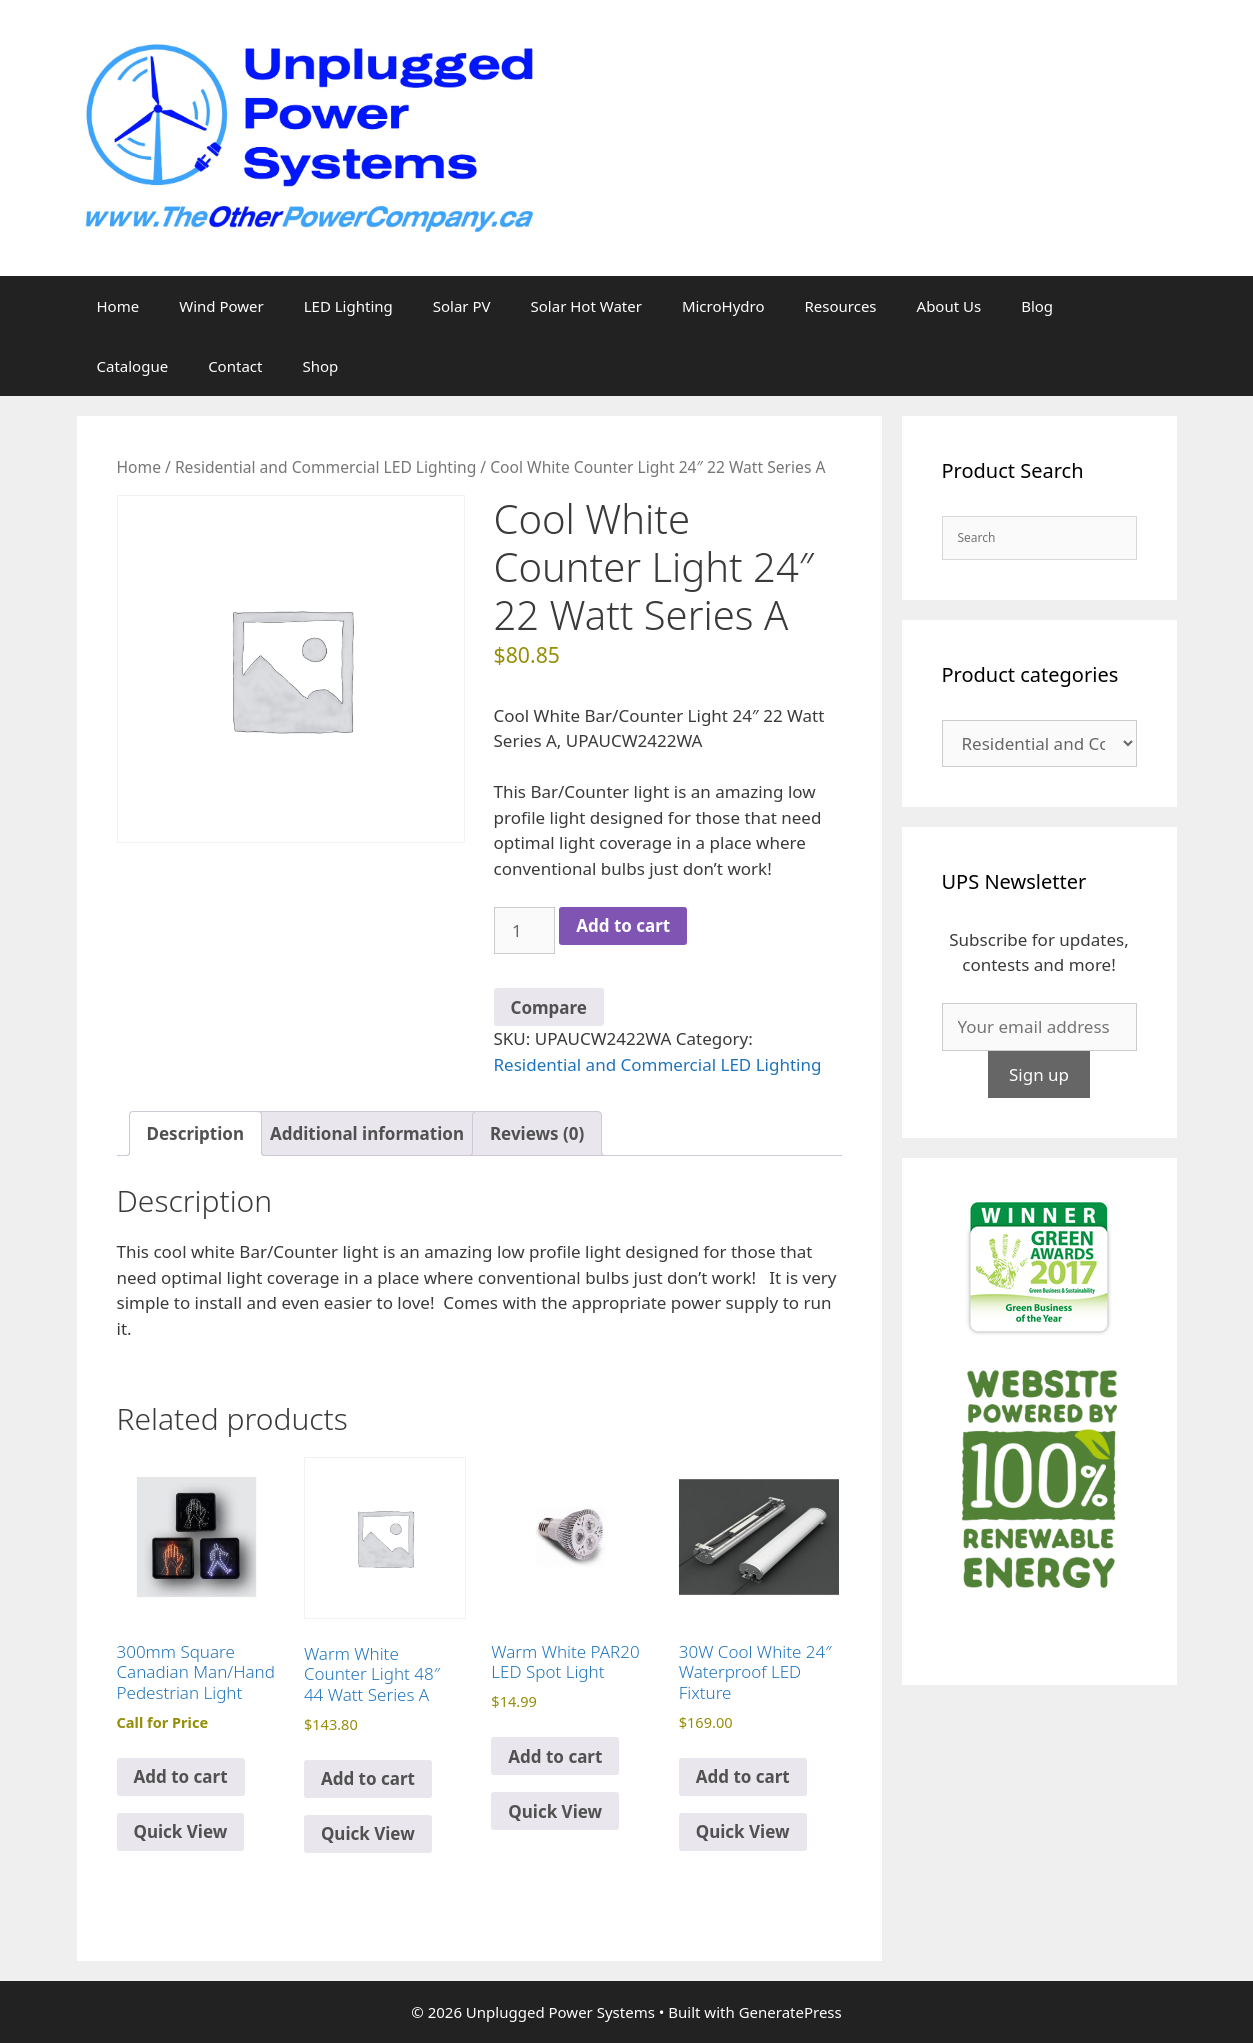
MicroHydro (723, 306)
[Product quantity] (525, 931)
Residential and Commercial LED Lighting (325, 467)
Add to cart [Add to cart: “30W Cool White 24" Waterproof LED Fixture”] (743, 1776)
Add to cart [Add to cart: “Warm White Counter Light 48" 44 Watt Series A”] (368, 1778)
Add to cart (623, 925)
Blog (1037, 306)
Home (118, 306)
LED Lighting (348, 306)
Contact (235, 366)
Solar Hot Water (586, 306)
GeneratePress (790, 2012)
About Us (949, 306)
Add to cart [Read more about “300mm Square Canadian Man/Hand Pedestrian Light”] (181, 1776)
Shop (320, 366)
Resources (840, 306)
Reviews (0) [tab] (537, 1133)
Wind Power (221, 306)
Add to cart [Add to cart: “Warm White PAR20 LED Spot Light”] (555, 1756)
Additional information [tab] (367, 1133)
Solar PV (462, 306)
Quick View (181, 1831)
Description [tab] (195, 1133)
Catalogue (133, 366)
